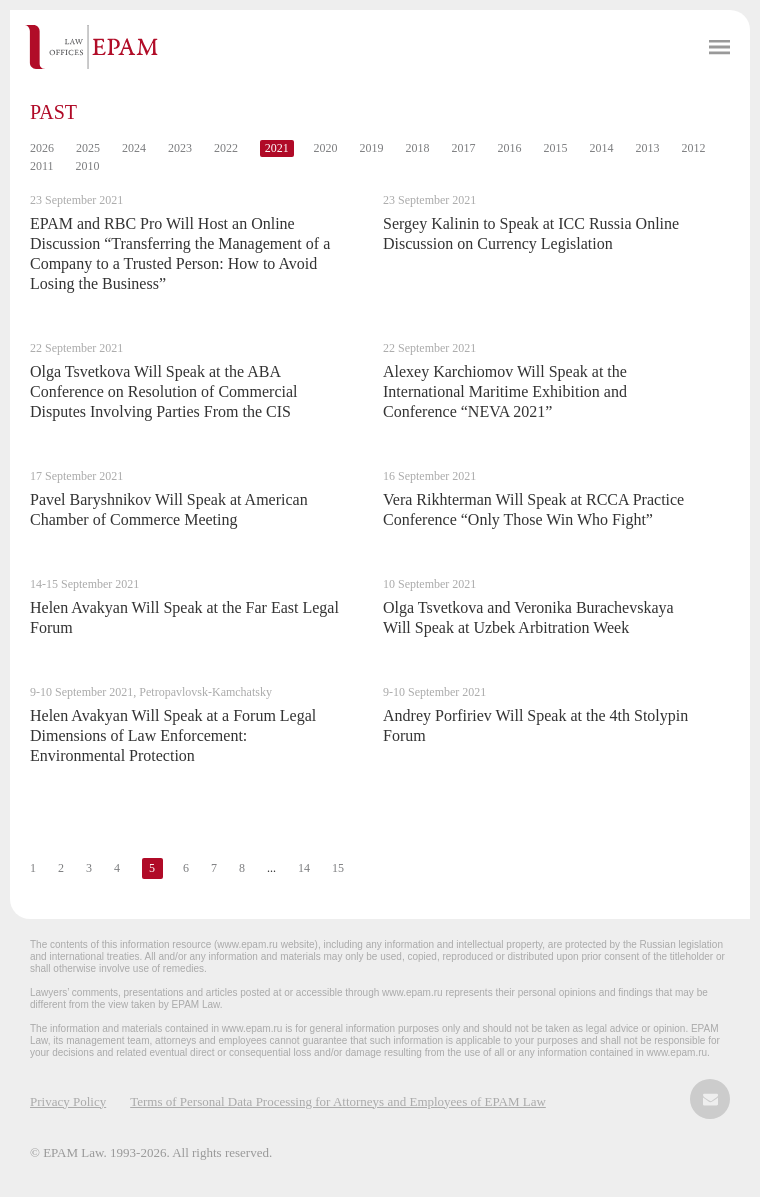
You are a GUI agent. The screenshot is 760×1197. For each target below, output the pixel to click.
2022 (226, 148)
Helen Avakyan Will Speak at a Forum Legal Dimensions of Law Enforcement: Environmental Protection (173, 735)
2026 (42, 148)
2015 (556, 148)
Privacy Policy (68, 1101)
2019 (372, 148)
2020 (326, 148)
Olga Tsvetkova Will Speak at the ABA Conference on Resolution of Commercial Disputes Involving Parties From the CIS (163, 391)
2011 (42, 166)
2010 (88, 166)
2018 (418, 148)
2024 (134, 148)
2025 (88, 148)
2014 (602, 148)
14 (304, 868)
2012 (694, 148)
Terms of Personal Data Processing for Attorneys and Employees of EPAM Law (338, 1101)
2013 (648, 148)
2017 (464, 148)
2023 (180, 148)
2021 (277, 148)
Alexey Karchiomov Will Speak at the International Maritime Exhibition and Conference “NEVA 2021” (505, 391)
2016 (510, 148)
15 (338, 868)
